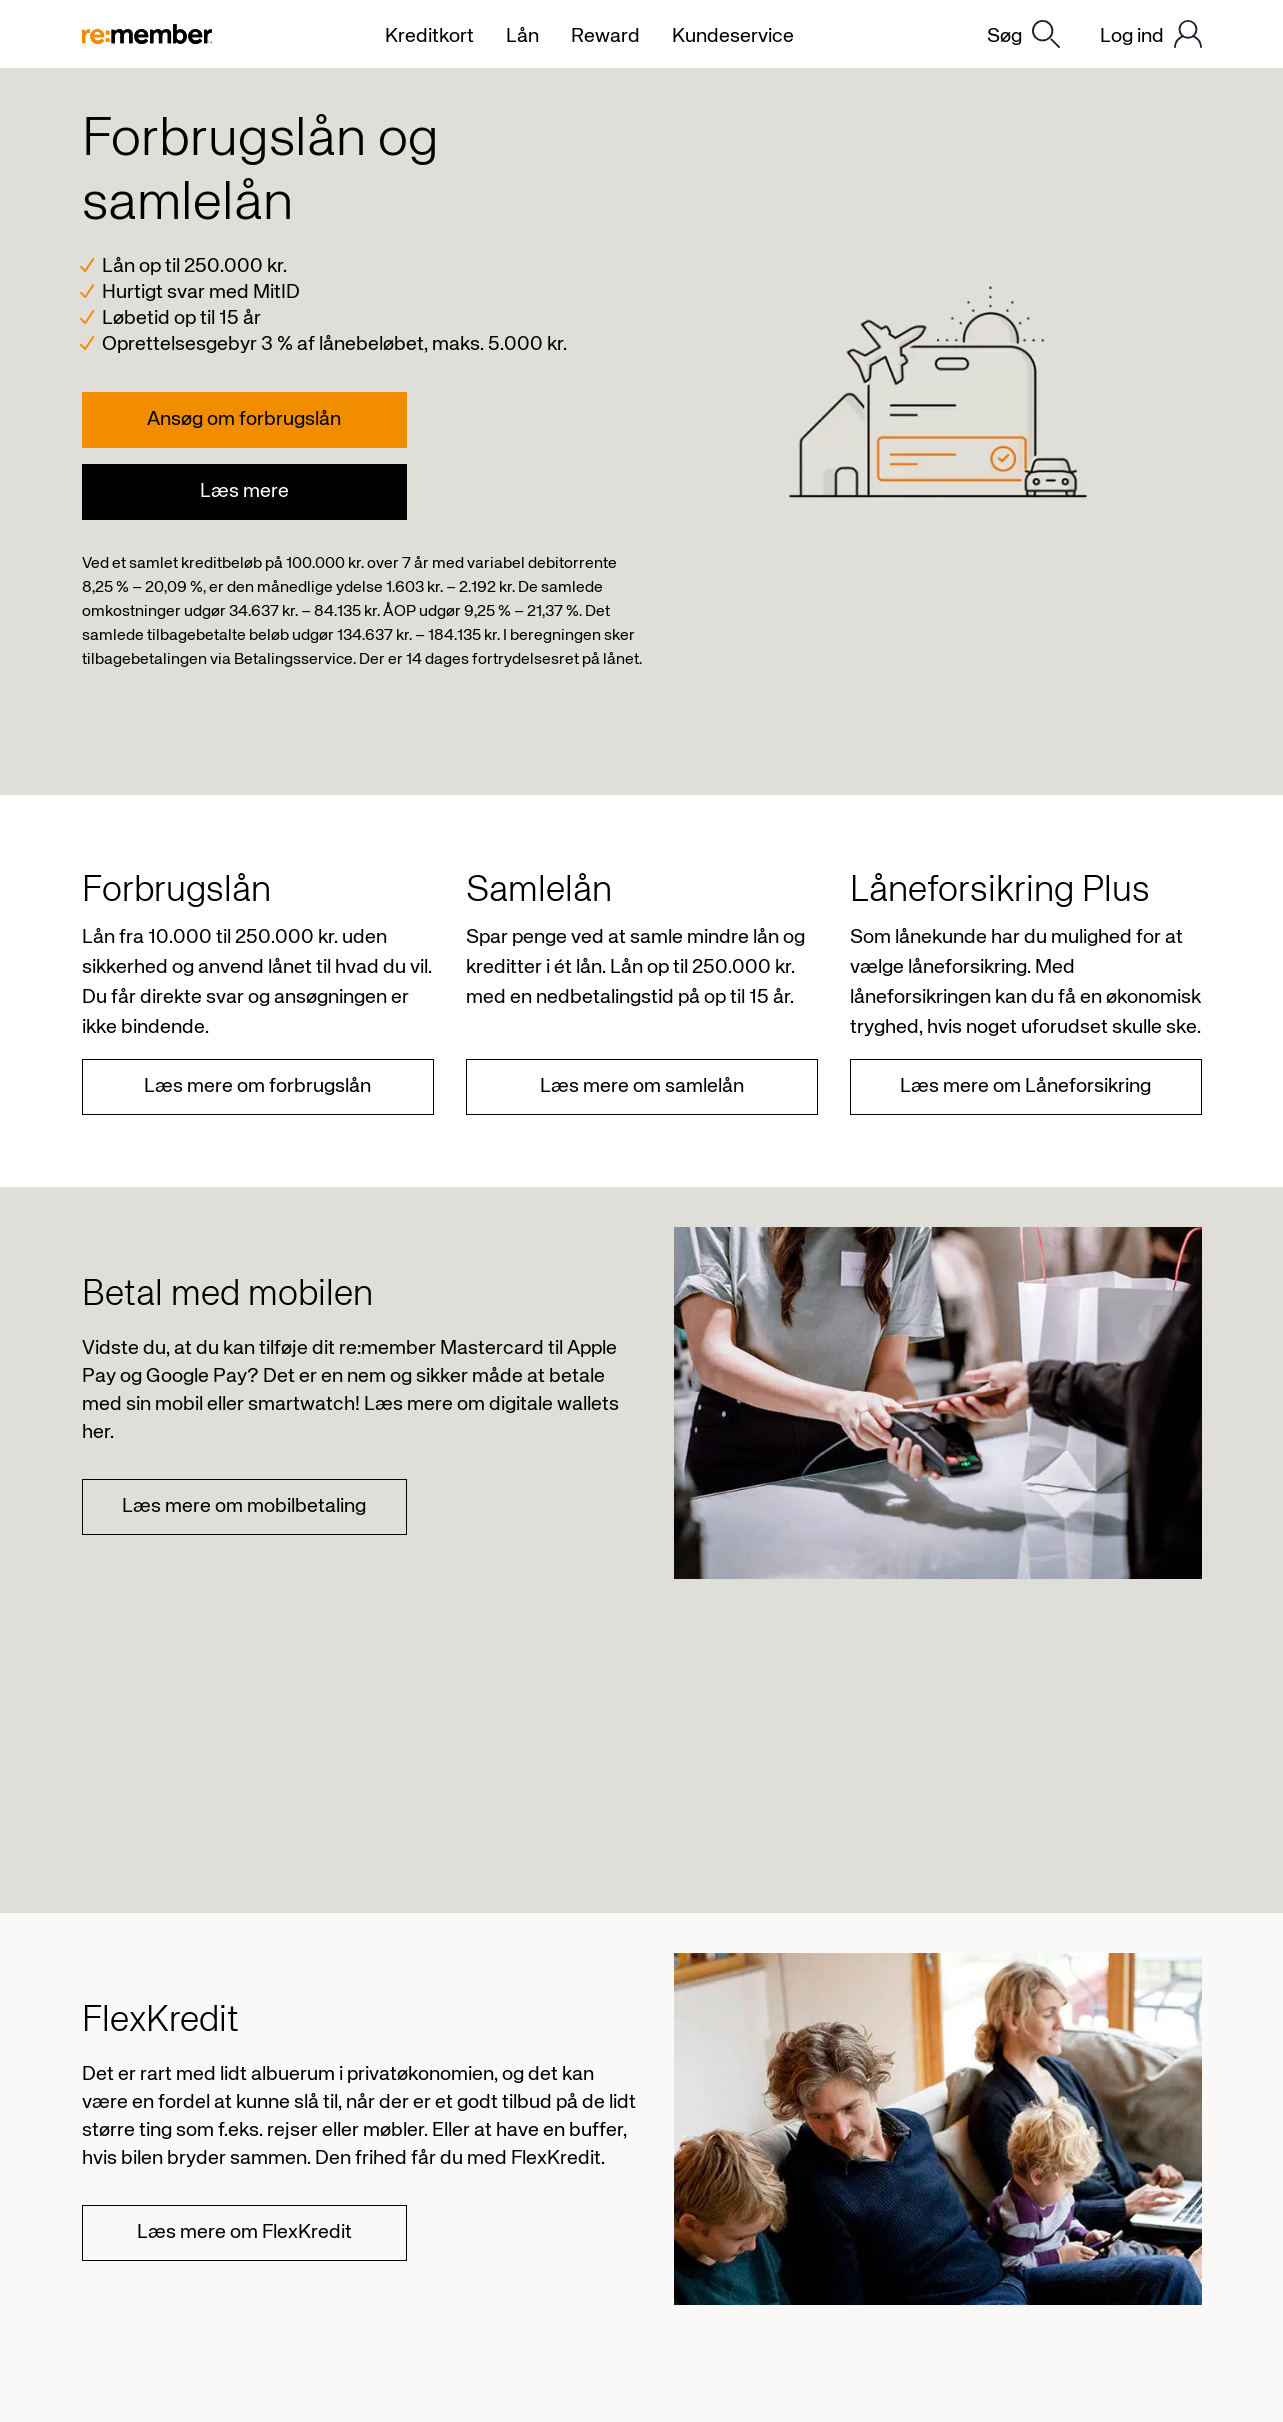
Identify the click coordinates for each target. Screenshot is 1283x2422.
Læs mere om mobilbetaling (244, 1506)
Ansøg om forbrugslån (244, 419)
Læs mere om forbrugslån (257, 1086)
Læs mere (244, 491)
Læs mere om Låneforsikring (1025, 1086)
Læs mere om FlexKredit (244, 2232)
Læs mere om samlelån (642, 1086)
